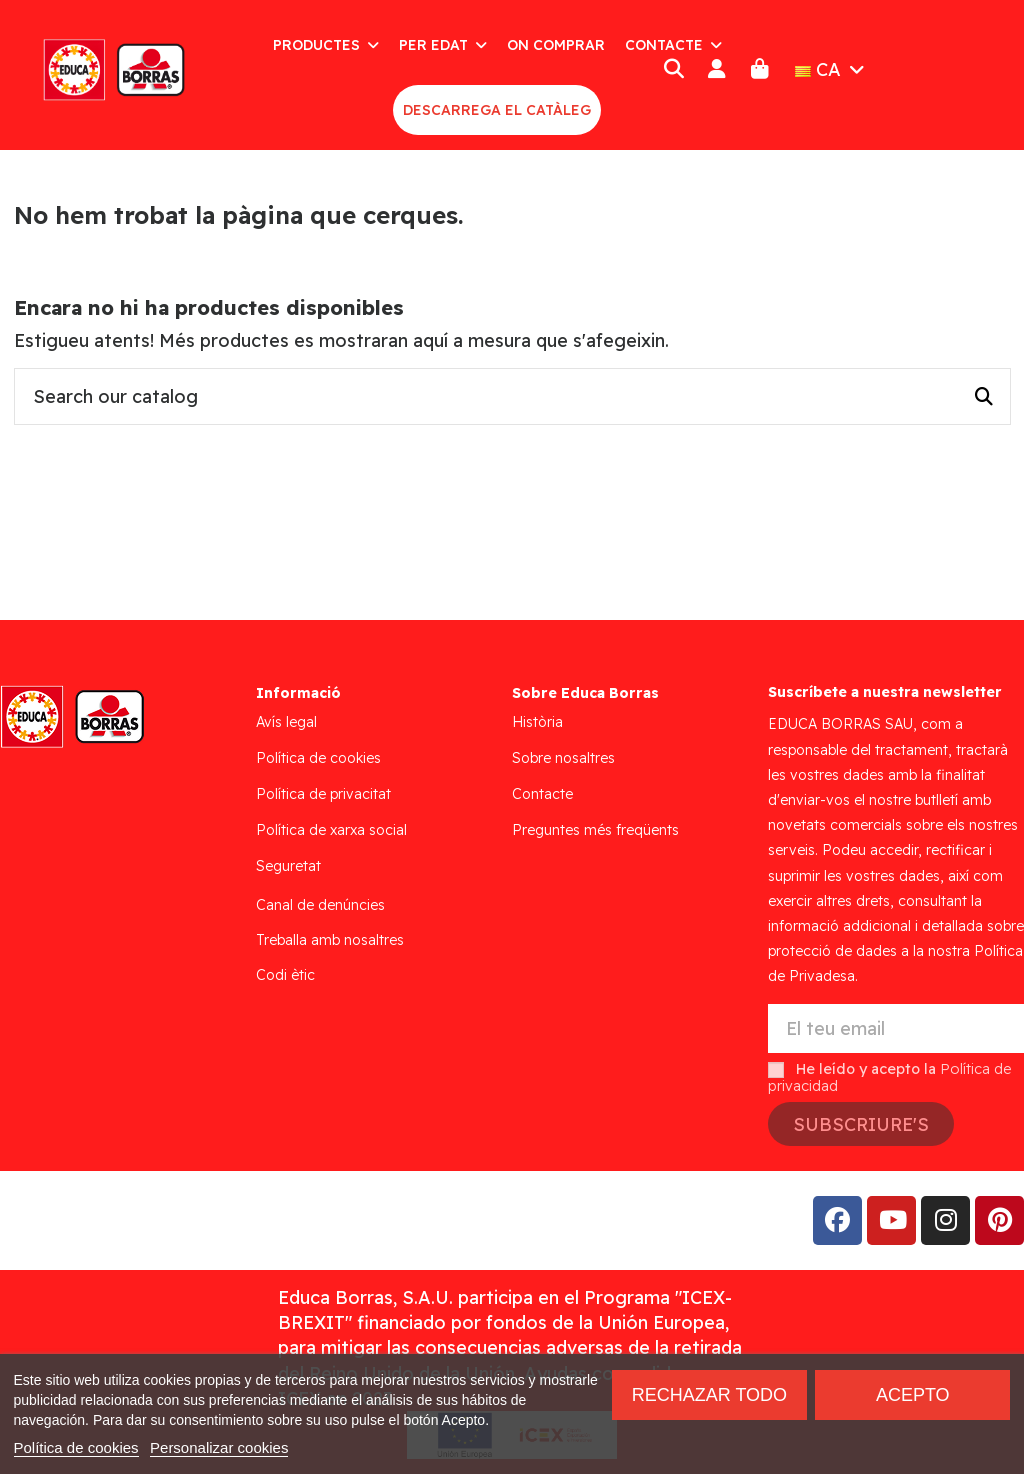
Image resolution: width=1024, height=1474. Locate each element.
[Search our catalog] (984, 397)
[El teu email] (896, 1028)
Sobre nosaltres (563, 758)
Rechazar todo (709, 1395)
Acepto (913, 1395)
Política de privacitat (323, 794)
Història (537, 722)
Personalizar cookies (219, 1447)
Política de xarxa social (331, 830)
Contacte (542, 794)
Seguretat (288, 866)
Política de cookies (318, 758)
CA (832, 69)
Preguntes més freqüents (595, 830)
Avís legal (286, 722)
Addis (174, 1220)
